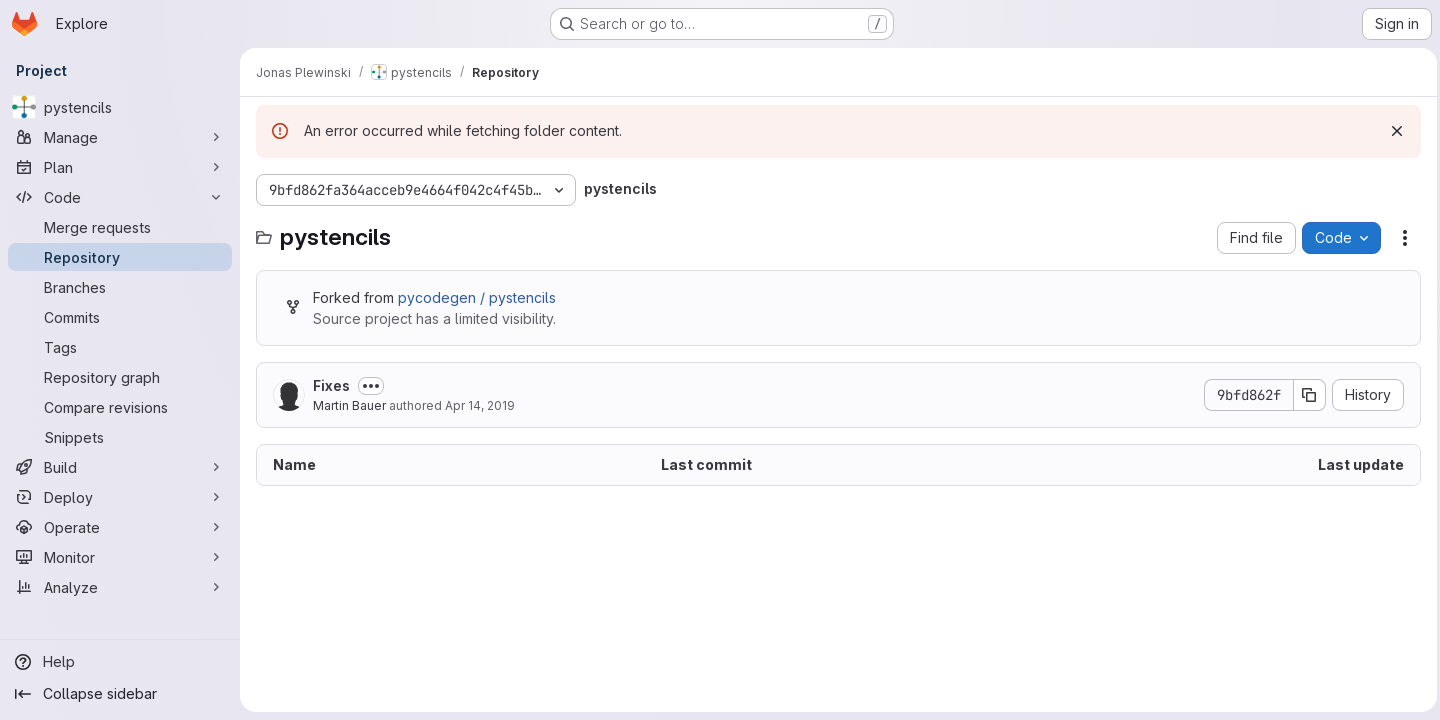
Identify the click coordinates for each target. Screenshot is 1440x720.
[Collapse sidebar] (120, 694)
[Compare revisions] (120, 407)
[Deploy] (120, 497)
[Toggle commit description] (371, 386)
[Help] (120, 662)
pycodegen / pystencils (477, 297)
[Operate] (120, 527)
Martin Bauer (349, 405)
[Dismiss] (1392, 131)
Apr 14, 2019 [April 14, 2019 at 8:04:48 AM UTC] (480, 405)
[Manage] (120, 137)
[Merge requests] (120, 227)
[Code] (120, 197)
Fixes (331, 385)
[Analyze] (120, 587)
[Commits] (120, 317)
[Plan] (120, 167)
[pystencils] (120, 107)
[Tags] (120, 347)
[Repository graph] (120, 377)
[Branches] (120, 287)
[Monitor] (120, 557)
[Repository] (120, 257)
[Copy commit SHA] (1305, 395)
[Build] (120, 467)
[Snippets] (120, 437)
